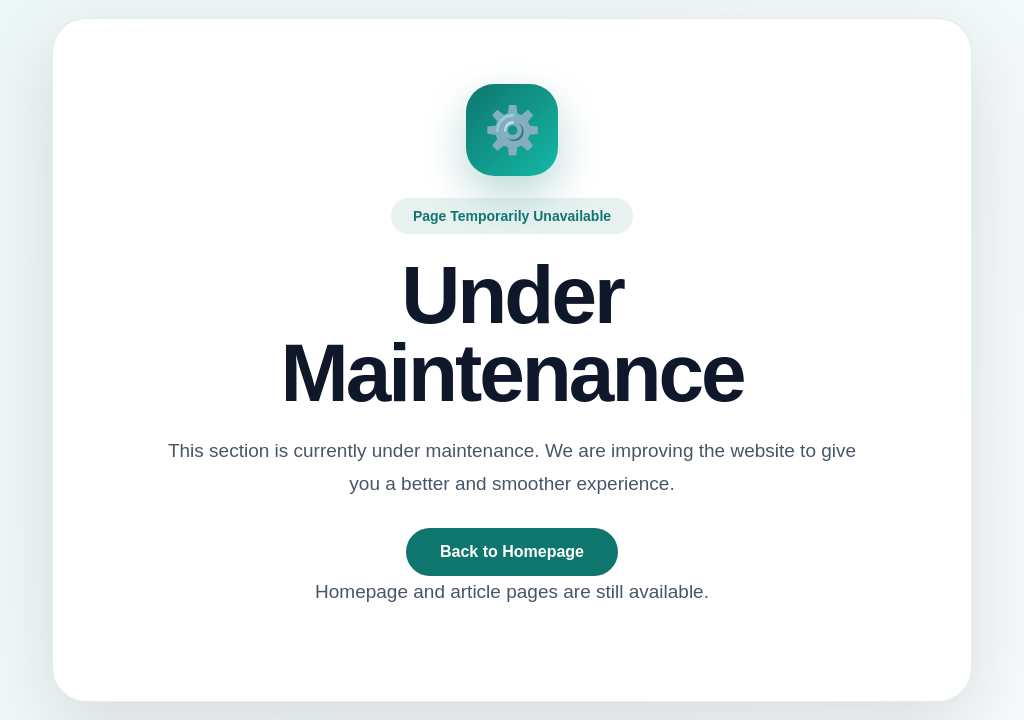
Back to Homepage (512, 551)
